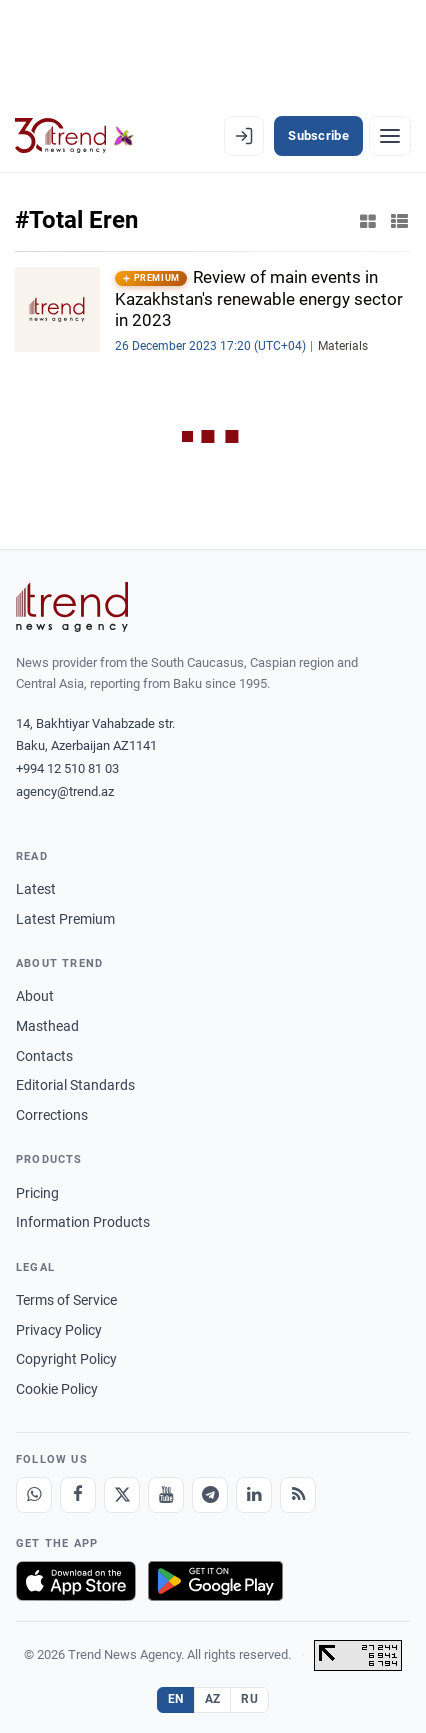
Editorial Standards (75, 1085)
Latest (36, 889)
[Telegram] (210, 1495)
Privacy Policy (59, 1330)
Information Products (83, 1222)
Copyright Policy (66, 1359)
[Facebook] (78, 1495)
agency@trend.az (65, 791)
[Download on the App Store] (76, 1581)
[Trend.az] (74, 136)
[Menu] (390, 136)
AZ (213, 1699)
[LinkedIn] (254, 1495)
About (35, 996)
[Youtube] (166, 1495)
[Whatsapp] (34, 1495)
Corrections (52, 1115)
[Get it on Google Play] (215, 1581)
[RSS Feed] (298, 1495)
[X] (122, 1495)
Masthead (47, 1026)
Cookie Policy (57, 1389)
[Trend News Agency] (72, 607)
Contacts (44, 1056)
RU (249, 1699)
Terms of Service (66, 1300)
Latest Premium (65, 919)
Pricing (37, 1193)
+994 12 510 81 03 (67, 768)
